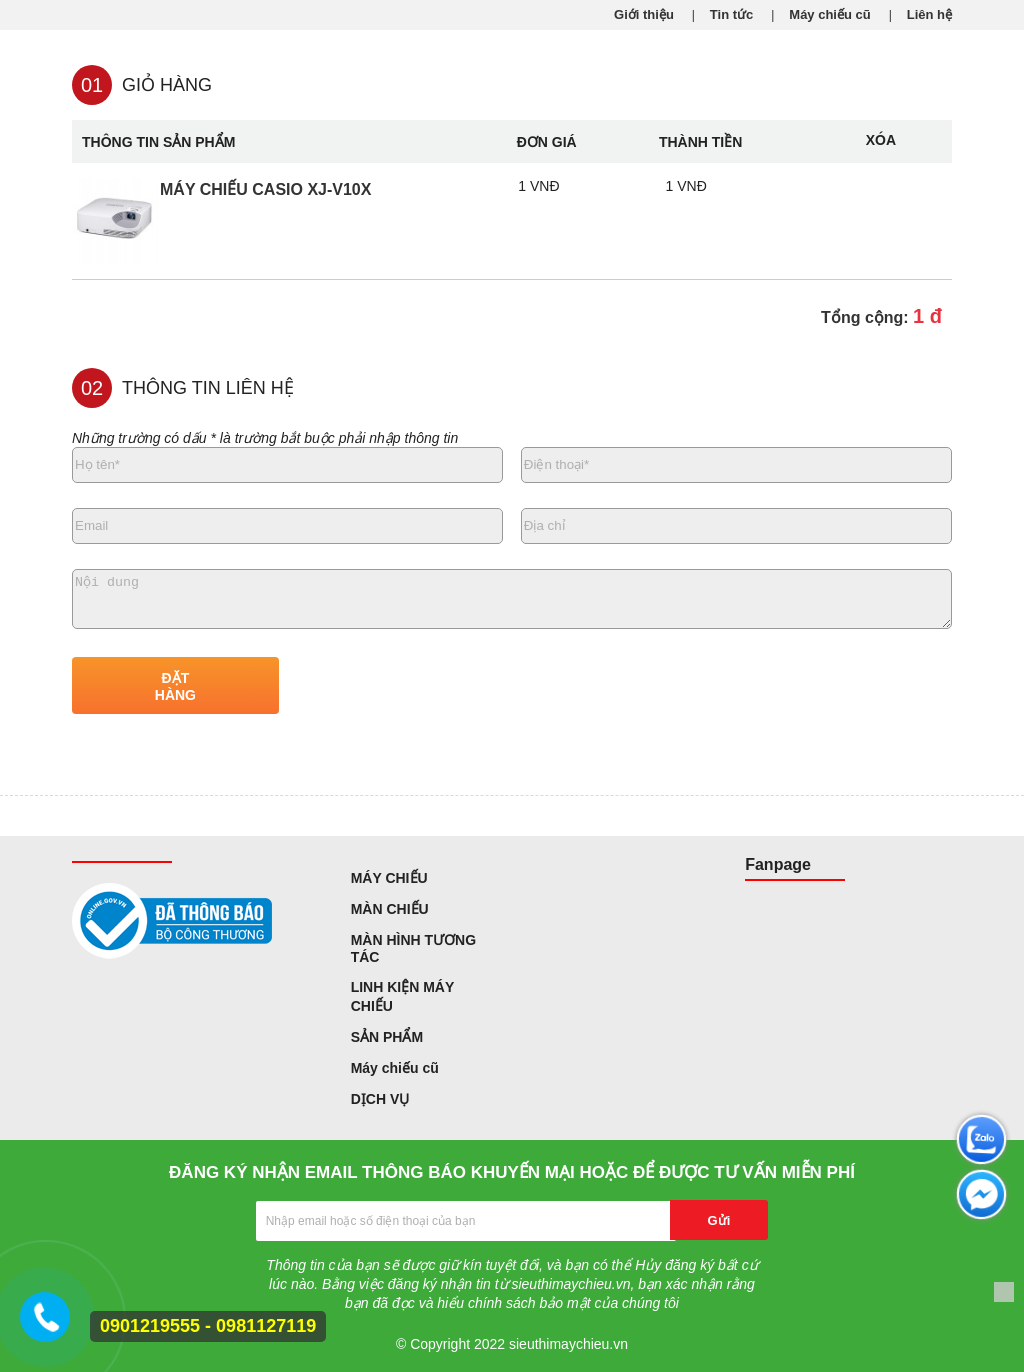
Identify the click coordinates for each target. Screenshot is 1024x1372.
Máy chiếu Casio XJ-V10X (265, 189)
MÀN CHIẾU (390, 909)
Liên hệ (929, 14)
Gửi (719, 1220)
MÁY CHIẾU (389, 878)
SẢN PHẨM (387, 1037)
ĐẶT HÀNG (175, 686)
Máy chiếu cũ (829, 14)
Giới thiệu (644, 14)
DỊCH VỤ (380, 1099)
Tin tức (731, 14)
